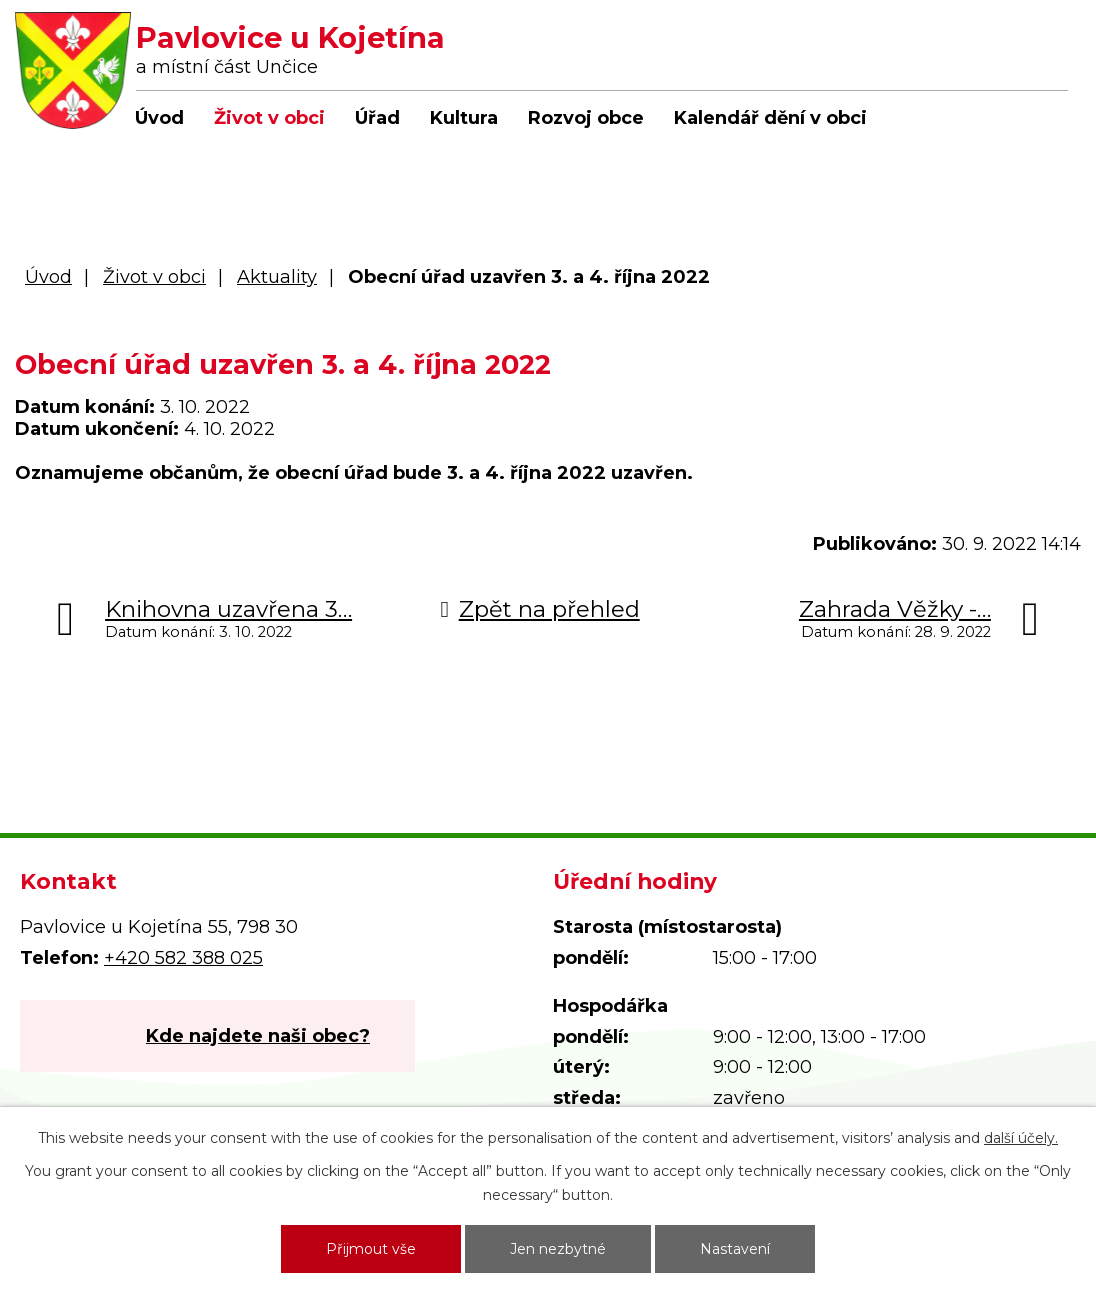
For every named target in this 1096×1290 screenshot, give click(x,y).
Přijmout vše (371, 1249)
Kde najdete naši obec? (258, 1036)
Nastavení (735, 1249)
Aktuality (277, 277)
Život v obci (269, 118)
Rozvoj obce (586, 118)
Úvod (159, 118)
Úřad (377, 118)
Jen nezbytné (558, 1249)
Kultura (464, 118)
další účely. (1021, 1138)
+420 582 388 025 (183, 958)
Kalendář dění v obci (770, 118)
